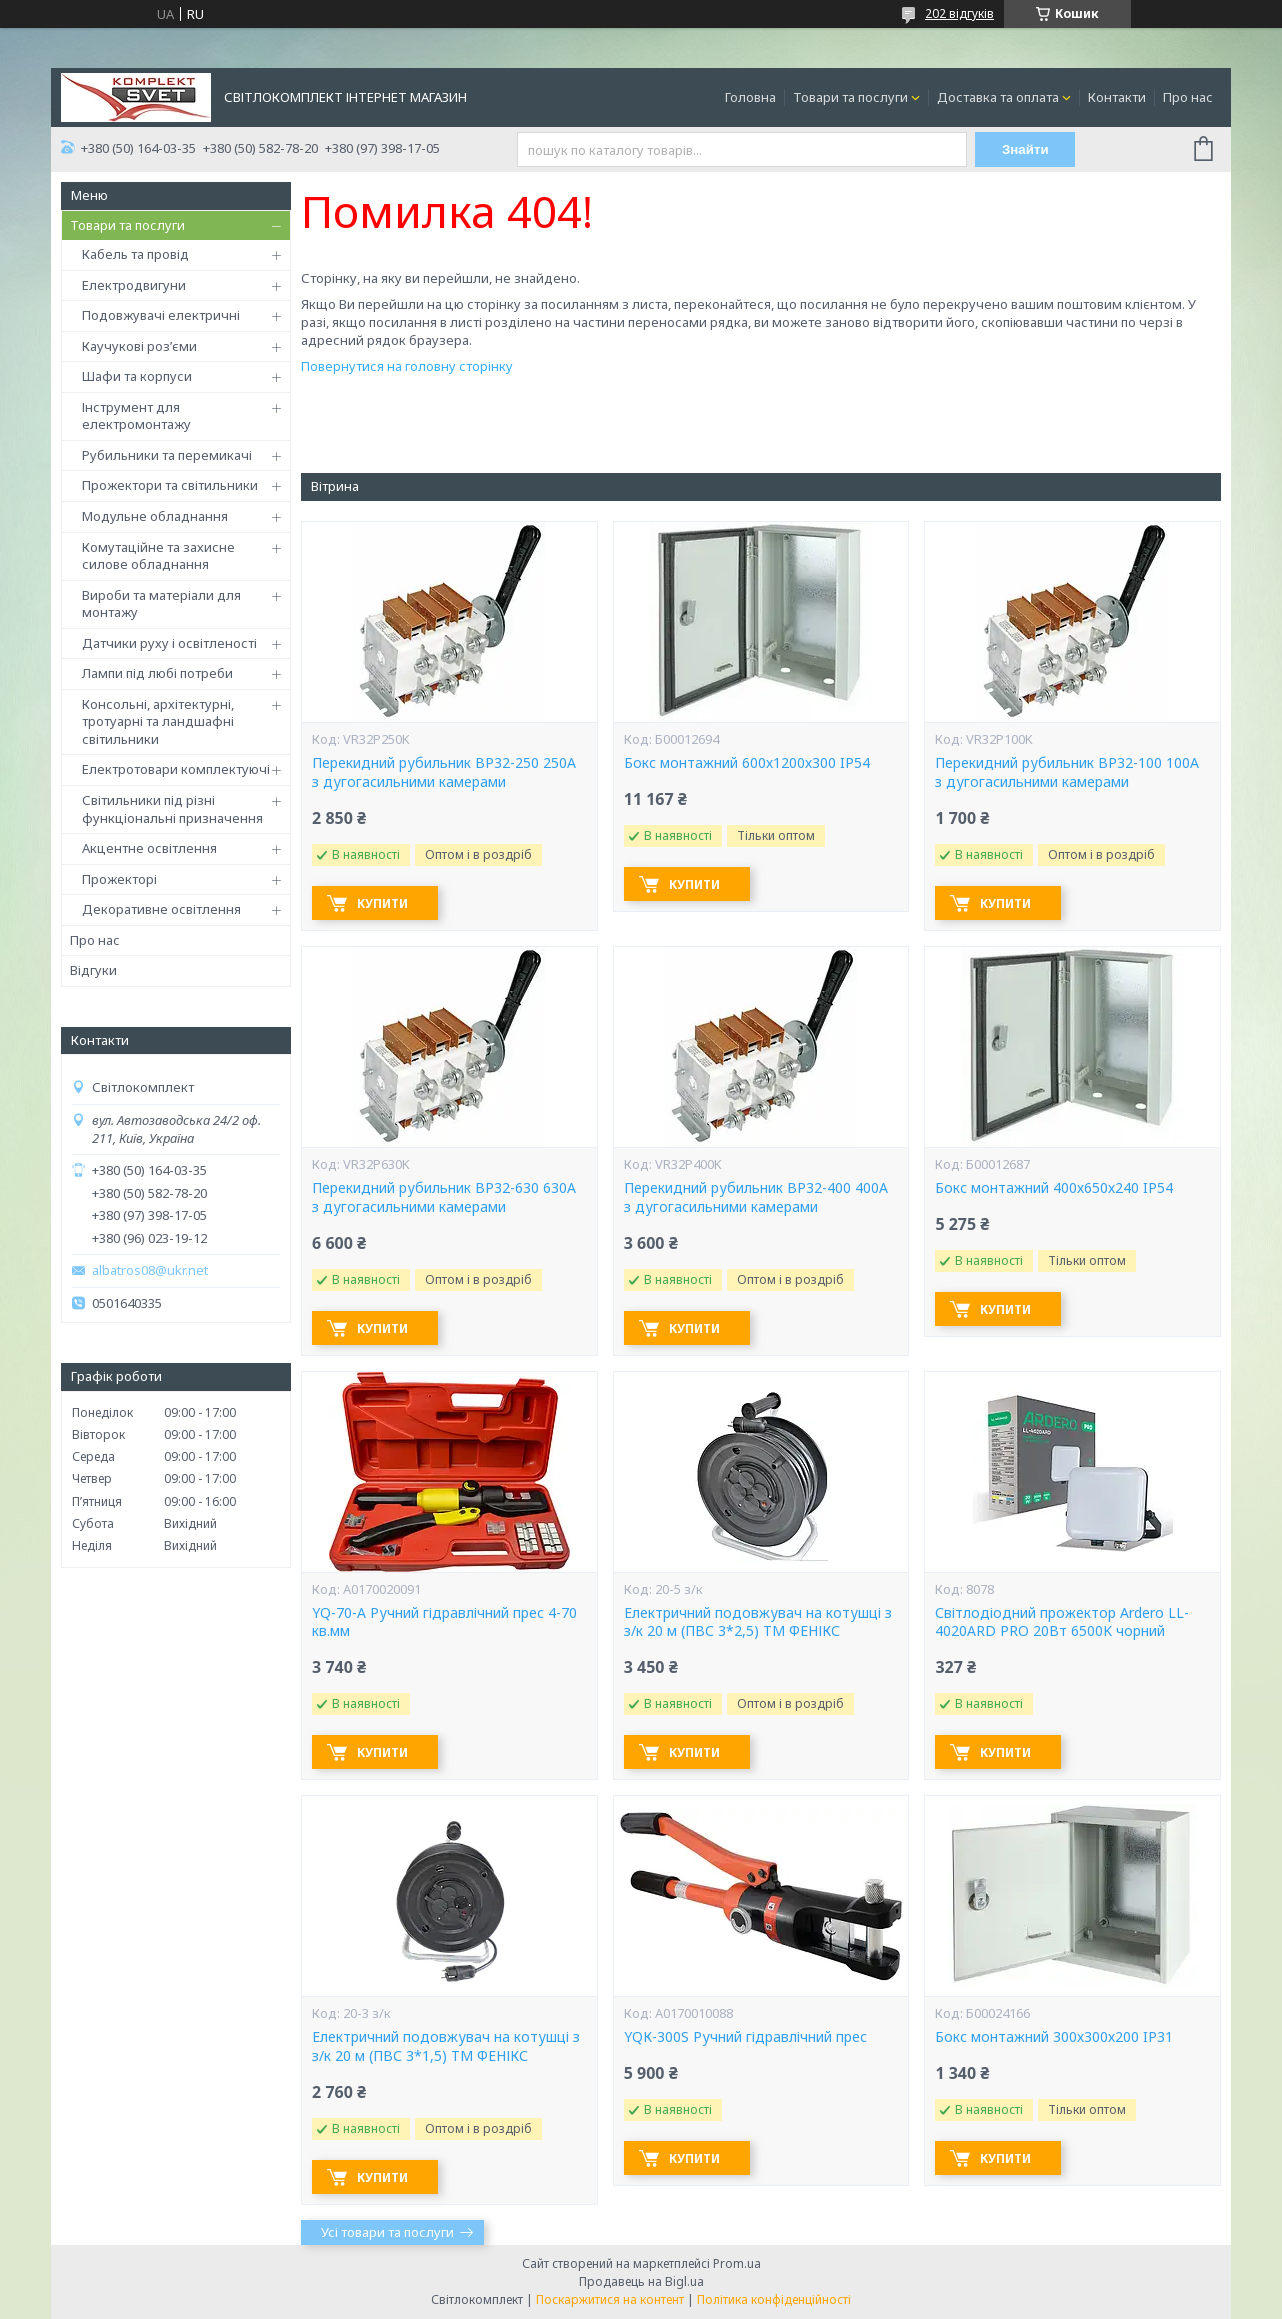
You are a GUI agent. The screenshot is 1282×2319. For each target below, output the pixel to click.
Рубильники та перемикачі (167, 455)
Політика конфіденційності (774, 2299)
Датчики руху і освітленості (169, 643)
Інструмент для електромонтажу (136, 416)
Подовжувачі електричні (161, 315)
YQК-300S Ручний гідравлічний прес (745, 2037)
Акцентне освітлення (149, 848)
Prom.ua (737, 2263)
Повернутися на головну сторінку (407, 366)
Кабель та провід (135, 254)
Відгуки (93, 970)
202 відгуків (959, 13)
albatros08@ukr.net (150, 1270)
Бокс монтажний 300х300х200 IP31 (1054, 2037)
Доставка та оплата (998, 97)
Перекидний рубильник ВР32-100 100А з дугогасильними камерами (1067, 772)
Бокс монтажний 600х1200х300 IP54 (747, 763)
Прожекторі (119, 879)
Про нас (1188, 97)
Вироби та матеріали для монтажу (161, 604)
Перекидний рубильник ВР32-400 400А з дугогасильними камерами (756, 1197)
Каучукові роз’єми (139, 346)
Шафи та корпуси (137, 376)
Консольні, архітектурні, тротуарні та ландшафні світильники (158, 721)
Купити (382, 903)
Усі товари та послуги (387, 2232)
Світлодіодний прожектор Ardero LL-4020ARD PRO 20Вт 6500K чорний (1062, 1622)
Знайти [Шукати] (1025, 149)
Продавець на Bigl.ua (641, 2281)
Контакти (1117, 97)
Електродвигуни (134, 285)
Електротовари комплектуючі (176, 769)
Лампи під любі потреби (157, 673)
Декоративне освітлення (161, 909)
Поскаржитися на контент (610, 2299)
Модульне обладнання (155, 516)
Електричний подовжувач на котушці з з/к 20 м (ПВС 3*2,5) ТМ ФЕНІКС (758, 1622)
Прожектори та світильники (170, 485)
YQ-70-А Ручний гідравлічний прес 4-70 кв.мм (444, 1622)
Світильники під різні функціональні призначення (172, 809)
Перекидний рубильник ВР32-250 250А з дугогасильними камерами (444, 772)
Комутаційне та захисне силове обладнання (158, 556)
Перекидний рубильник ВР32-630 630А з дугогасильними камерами (444, 1197)
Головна (750, 97)
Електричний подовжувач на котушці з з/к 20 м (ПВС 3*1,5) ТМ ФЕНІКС (446, 2046)
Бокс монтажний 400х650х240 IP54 (1054, 1188)
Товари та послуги (850, 97)
